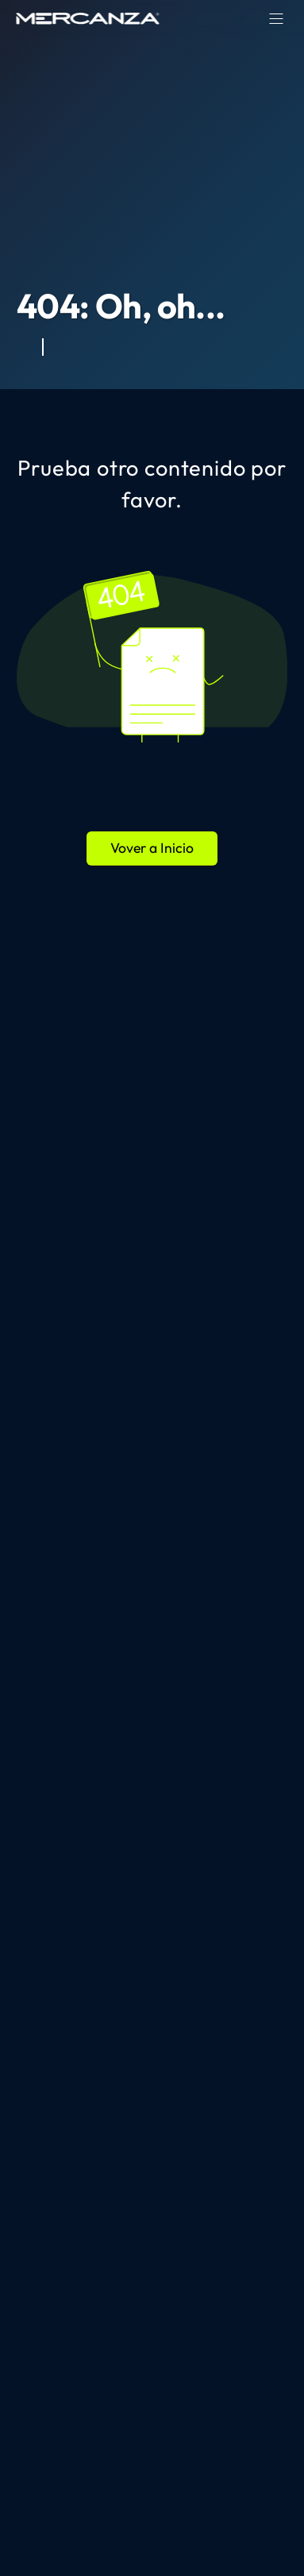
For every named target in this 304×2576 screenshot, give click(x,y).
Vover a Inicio (152, 848)
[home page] (88, 18)
